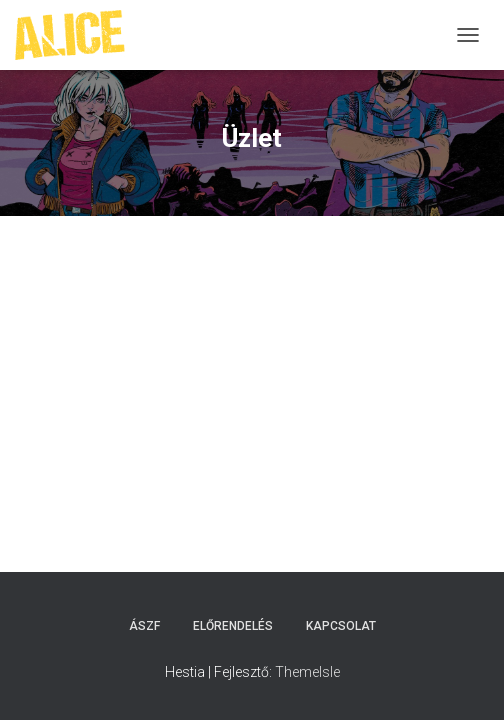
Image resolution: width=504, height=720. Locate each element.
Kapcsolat (341, 626)
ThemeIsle (307, 672)
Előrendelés (233, 626)
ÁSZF (144, 626)
